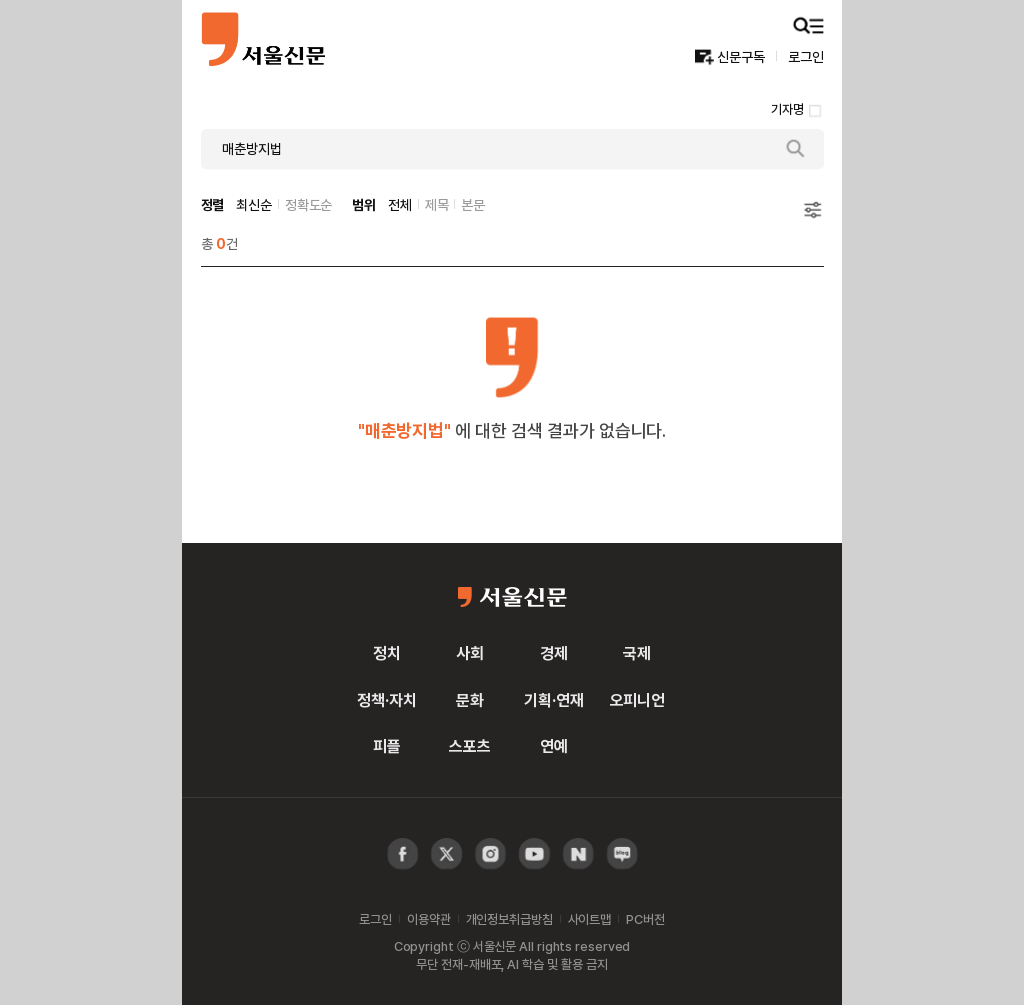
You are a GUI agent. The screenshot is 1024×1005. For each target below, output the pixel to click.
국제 (637, 653)
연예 (554, 746)
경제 (554, 653)
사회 (470, 653)
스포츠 (470, 746)
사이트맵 (589, 919)
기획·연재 (553, 700)
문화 (470, 700)
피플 (387, 746)
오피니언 (637, 700)
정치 (387, 653)
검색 (796, 149)
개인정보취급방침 (509, 919)
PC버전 (645, 919)
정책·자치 (386, 700)
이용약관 (428, 919)
